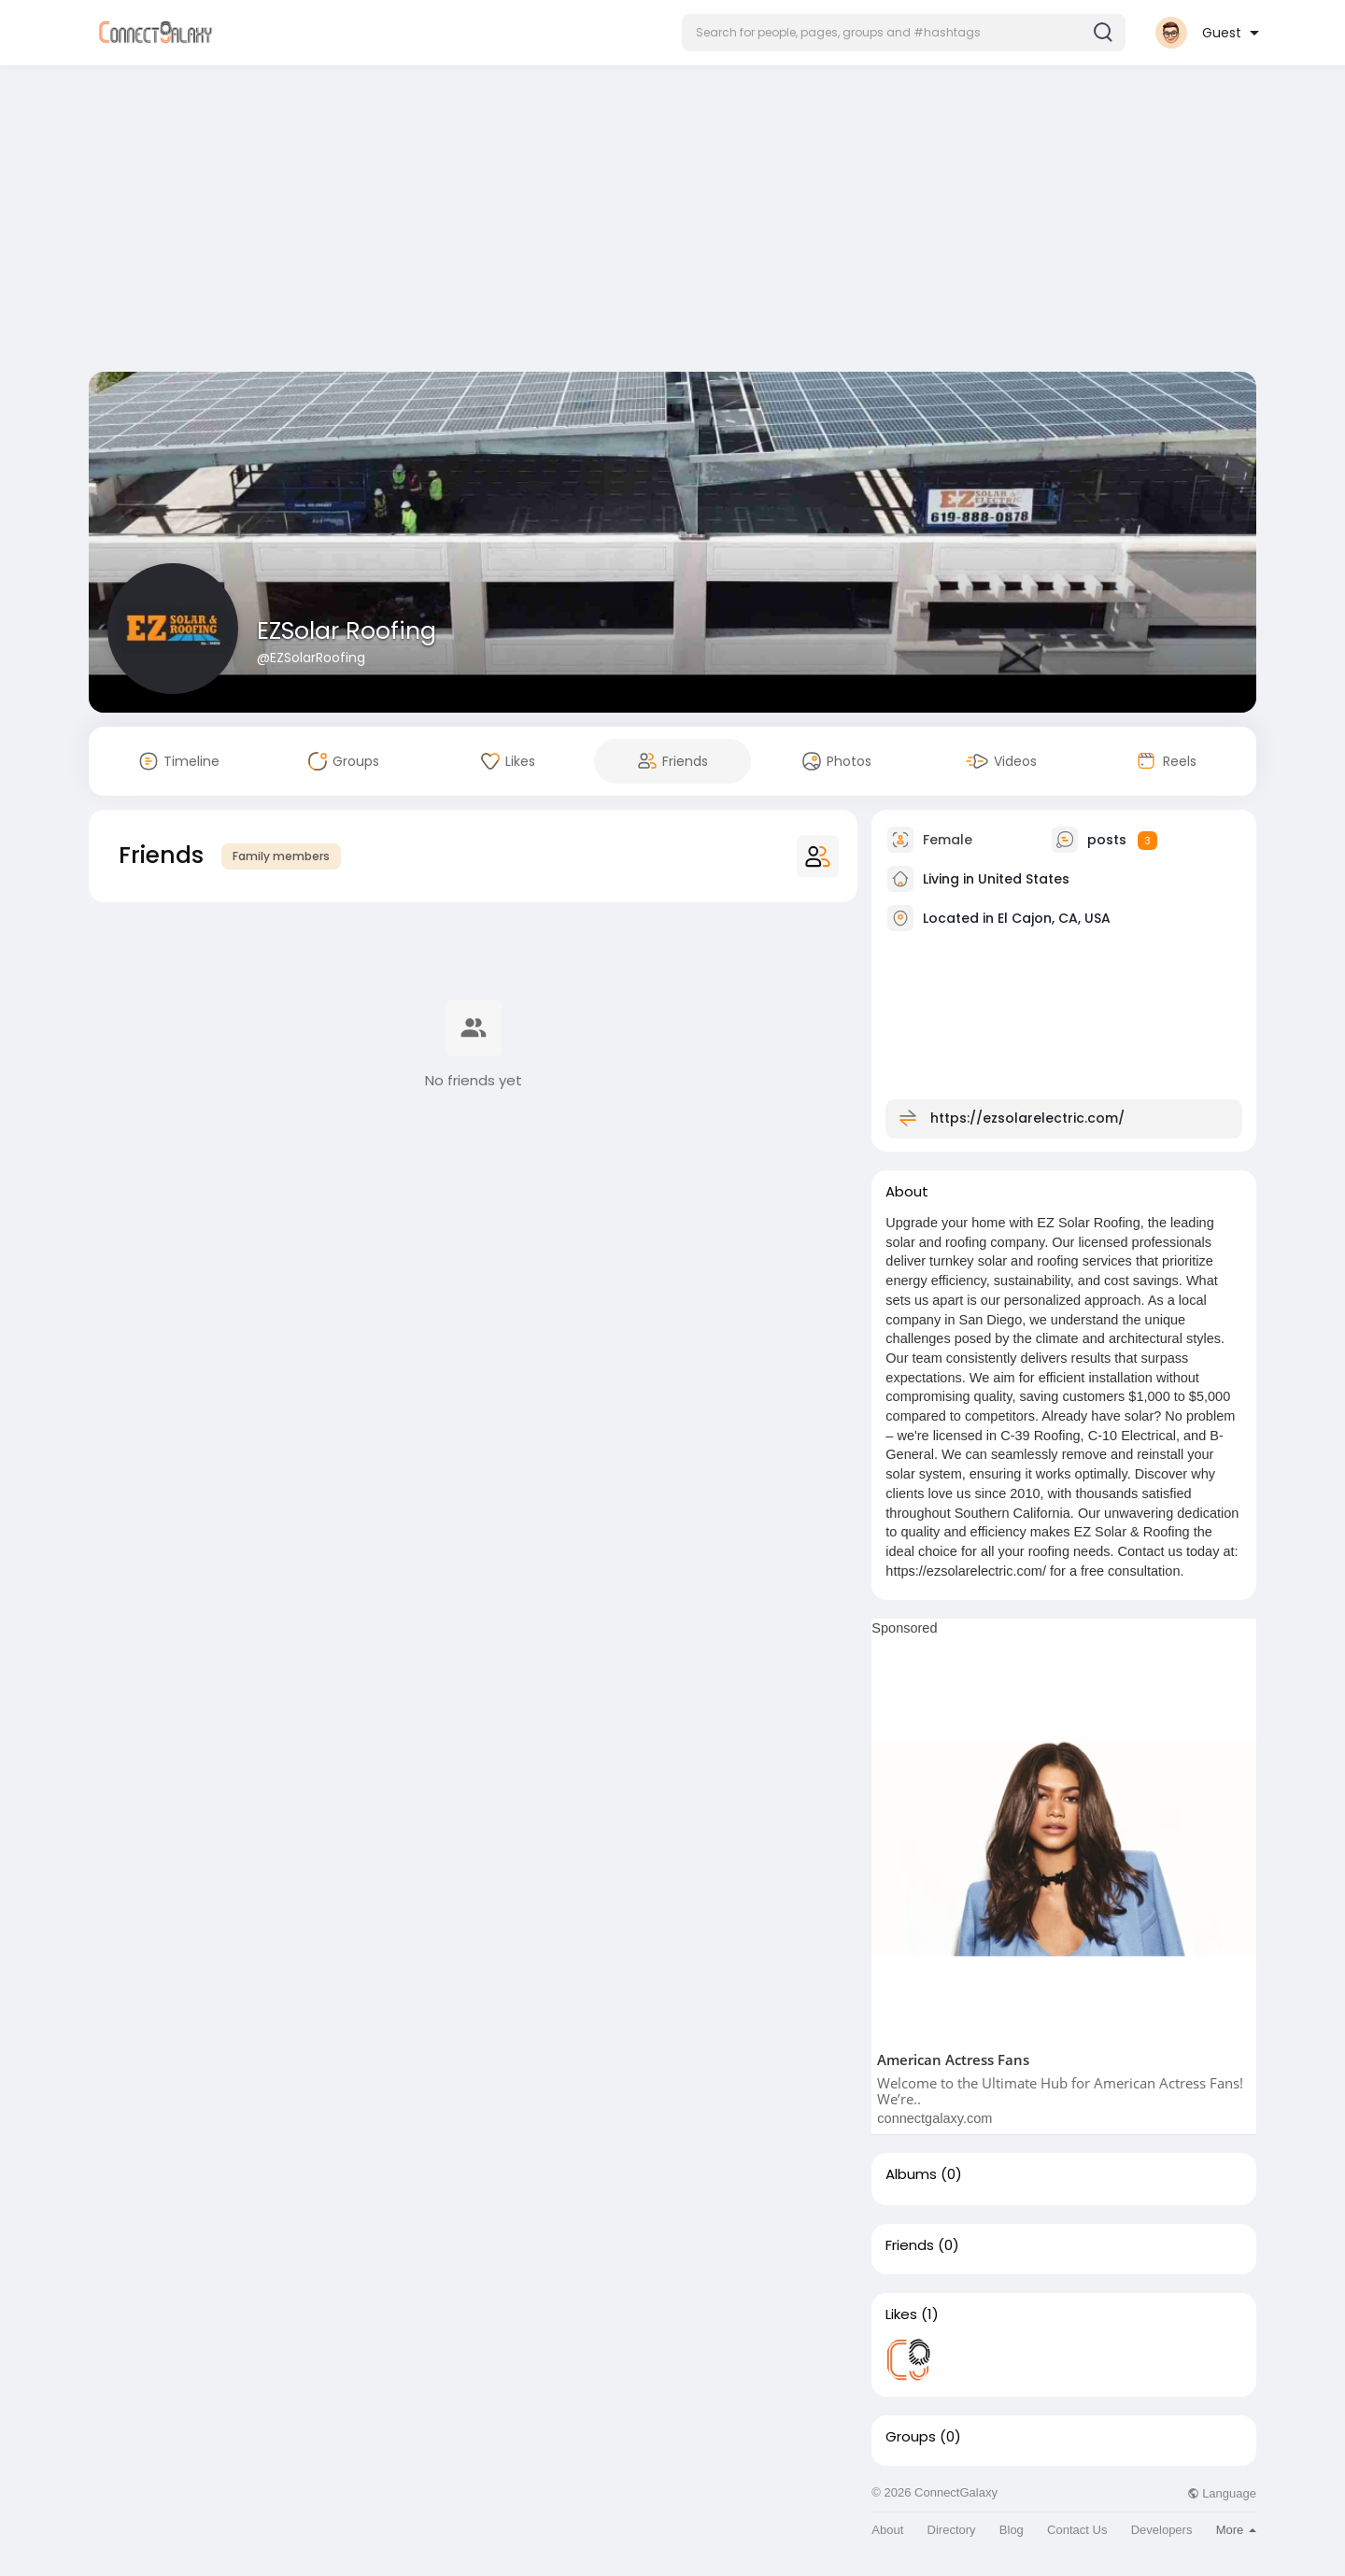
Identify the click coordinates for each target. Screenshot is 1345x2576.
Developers (1162, 2530)
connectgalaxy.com (934, 2118)
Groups (910, 2436)
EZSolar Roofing (346, 631)
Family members (281, 856)
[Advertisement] (672, 222)
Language (1221, 2493)
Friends (909, 2245)
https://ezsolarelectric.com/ (1027, 1118)
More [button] (1236, 2530)
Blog (1011, 2530)
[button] (904, 32)
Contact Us (1077, 2530)
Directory (951, 2530)
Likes (901, 2314)
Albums (911, 2174)
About (887, 2530)
